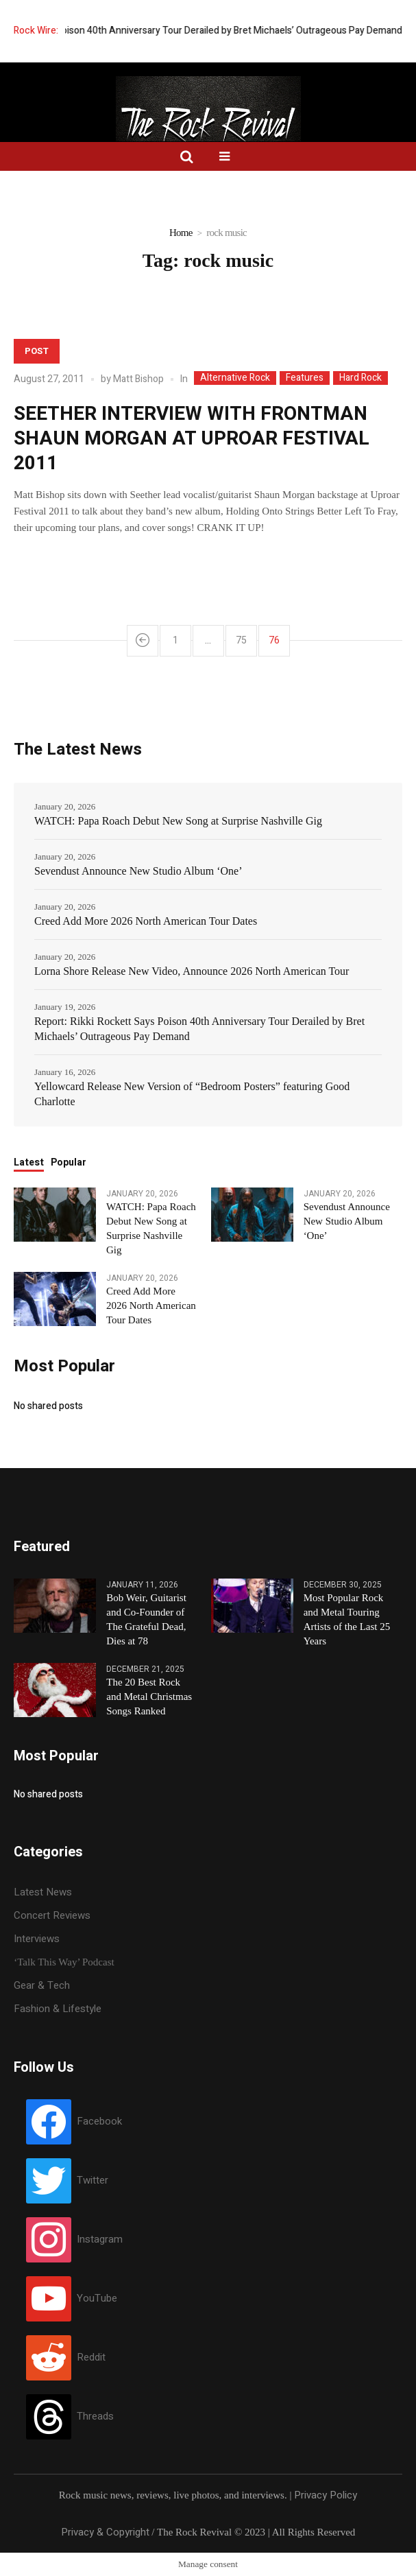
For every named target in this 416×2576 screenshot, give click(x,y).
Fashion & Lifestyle (57, 2008)
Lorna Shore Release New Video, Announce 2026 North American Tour (191, 971)
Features (304, 378)
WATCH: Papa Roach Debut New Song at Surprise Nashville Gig (178, 821)
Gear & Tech (42, 1985)
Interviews (37, 1938)
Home (181, 232)
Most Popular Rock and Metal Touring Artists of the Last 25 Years (347, 1619)
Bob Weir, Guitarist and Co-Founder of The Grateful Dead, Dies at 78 (146, 1619)
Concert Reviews (52, 1915)
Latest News (43, 1892)
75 (241, 640)
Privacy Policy (325, 2495)
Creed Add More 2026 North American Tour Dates (145, 921)
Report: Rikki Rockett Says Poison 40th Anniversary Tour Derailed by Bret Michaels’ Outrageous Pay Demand (199, 1028)
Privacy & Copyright (105, 2532)
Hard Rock (360, 378)
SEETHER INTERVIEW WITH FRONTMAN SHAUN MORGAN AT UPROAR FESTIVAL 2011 (191, 438)
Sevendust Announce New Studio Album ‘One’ (138, 871)
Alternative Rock (235, 378)
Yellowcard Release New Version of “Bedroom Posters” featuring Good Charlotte (192, 1093)
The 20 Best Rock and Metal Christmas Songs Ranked (149, 1696)
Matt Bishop (138, 379)
